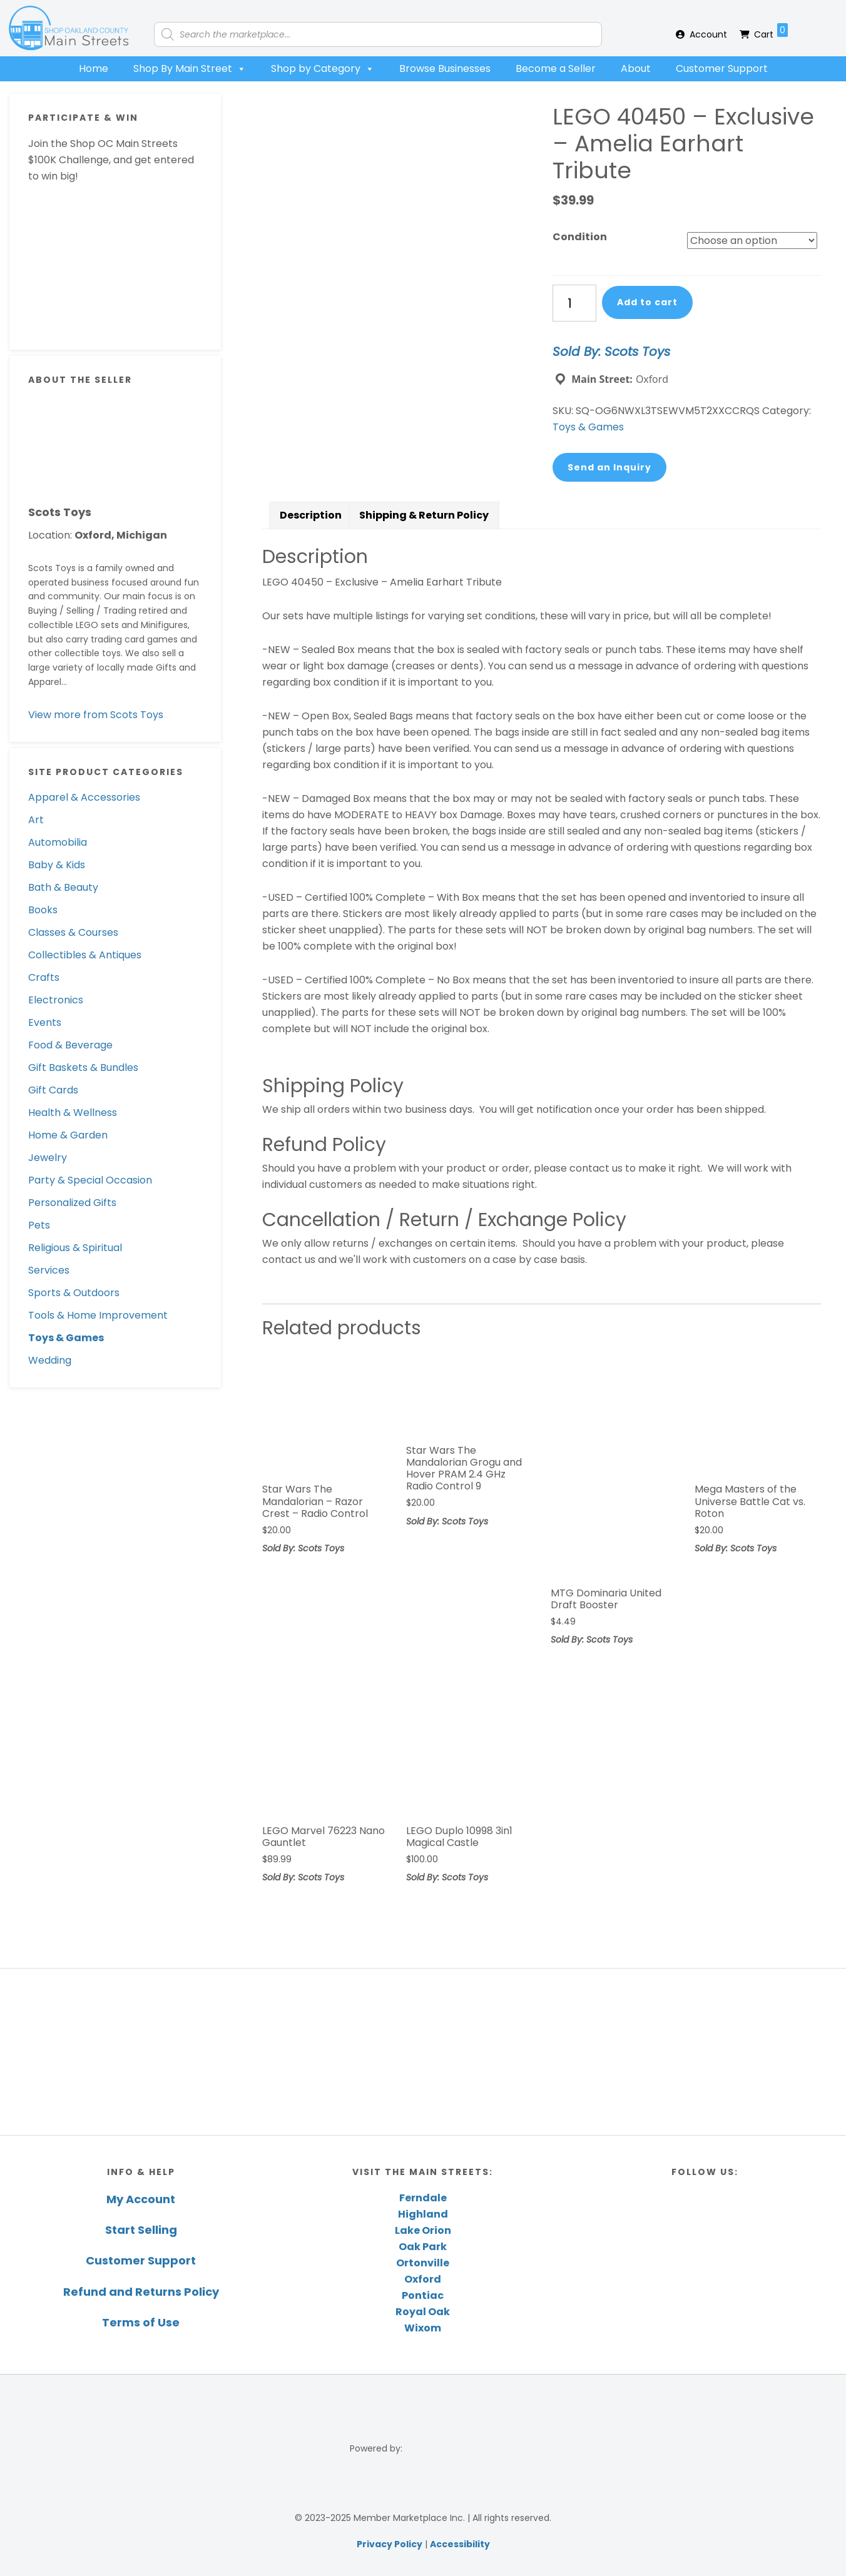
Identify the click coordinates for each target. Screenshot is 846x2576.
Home (93, 68)
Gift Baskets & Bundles (83, 1067)
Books (43, 910)
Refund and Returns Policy (141, 2292)
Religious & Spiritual (75, 1247)
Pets (39, 1225)
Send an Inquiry (609, 467)
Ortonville (422, 2263)
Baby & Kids (56, 865)
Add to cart (647, 302)
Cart (771, 32)
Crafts (43, 977)
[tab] (310, 515)
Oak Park (423, 2246)
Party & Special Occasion (90, 1180)
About (636, 68)
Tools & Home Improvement (98, 1315)
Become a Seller (556, 68)
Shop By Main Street (189, 68)
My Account (140, 2199)
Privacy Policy (389, 2544)
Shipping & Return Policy (424, 515)
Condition (580, 237)
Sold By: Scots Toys (611, 351)
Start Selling (141, 2230)
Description (311, 515)
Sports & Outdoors (74, 1292)
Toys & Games (66, 1338)
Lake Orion (423, 2230)
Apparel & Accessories (84, 797)
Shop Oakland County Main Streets (68, 28)
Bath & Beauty (63, 887)
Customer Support (722, 68)
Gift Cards (53, 1090)
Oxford (422, 2279)
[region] (423, 2051)
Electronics (55, 1000)
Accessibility (460, 2544)
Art (36, 820)
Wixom (422, 2328)
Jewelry (47, 1157)
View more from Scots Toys (95, 714)
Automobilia (57, 842)
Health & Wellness (72, 1112)
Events (44, 1022)
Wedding (49, 1360)
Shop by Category (322, 68)
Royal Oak (422, 2312)
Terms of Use (141, 2322)
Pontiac (423, 2295)
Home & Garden (68, 1135)
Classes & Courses (73, 932)
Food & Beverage (70, 1045)
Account (708, 34)
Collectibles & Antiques (84, 955)
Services (48, 1270)
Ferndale (423, 2198)
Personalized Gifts (72, 1202)
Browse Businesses (445, 68)
